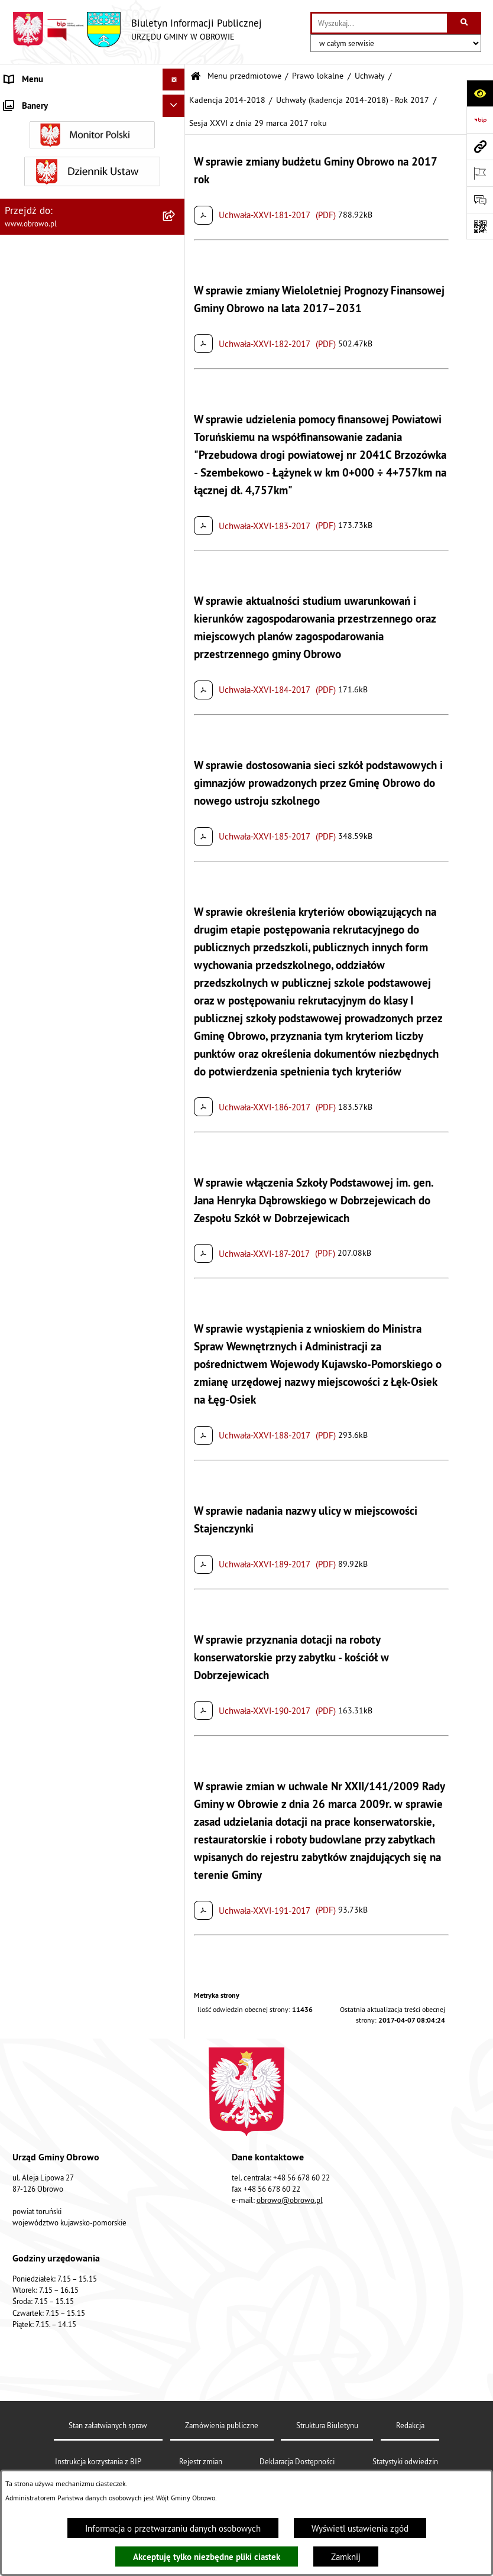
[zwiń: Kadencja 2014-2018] (175, 369)
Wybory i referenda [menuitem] (40, 2206)
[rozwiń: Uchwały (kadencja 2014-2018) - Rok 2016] (175, 486)
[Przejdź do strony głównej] (137, 29)
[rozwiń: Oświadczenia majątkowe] (175, 1621)
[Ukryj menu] (174, 80)
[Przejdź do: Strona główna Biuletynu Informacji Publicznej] (195, 77)
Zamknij (346, 2556)
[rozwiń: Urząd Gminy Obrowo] (175, 190)
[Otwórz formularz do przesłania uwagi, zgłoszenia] (479, 199)
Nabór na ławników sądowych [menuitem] (60, 2228)
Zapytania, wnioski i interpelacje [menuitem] (65, 2104)
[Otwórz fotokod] (479, 226)
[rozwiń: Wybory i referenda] (175, 2206)
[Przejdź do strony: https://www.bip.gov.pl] (479, 119)
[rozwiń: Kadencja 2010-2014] (175, 340)
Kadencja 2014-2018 (227, 100)
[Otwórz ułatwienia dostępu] (479, 93)
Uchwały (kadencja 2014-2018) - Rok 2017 (352, 100)
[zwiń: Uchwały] (175, 280)
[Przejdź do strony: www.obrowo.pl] (479, 146)
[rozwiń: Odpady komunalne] (175, 1933)
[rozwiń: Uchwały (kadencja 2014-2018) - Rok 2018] (175, 1047)
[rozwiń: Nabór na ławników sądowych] (175, 2228)
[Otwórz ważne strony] (479, 173)
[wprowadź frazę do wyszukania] (379, 23)
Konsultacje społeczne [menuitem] (46, 2148)
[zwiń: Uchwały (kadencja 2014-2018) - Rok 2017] (175, 529)
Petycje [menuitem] (18, 2082)
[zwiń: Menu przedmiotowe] (175, 102)
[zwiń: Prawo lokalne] (175, 220)
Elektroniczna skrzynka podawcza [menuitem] (67, 2126)
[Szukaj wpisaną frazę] (465, 23)
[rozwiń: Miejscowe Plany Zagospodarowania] (175, 1740)
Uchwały (370, 76)
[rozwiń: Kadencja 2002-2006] (175, 310)
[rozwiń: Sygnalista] (175, 2286)
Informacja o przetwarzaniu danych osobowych (173, 2528)
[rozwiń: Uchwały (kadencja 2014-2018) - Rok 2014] (175, 400)
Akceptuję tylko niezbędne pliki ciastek (206, 2556)
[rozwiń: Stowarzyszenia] (175, 1903)
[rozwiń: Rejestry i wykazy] (175, 1963)
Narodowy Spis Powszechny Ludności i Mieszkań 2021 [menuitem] (76, 2257)
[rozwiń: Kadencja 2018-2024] (175, 1090)
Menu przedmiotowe (244, 76)
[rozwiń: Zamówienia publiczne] (175, 1531)
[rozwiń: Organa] (175, 161)
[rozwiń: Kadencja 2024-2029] (175, 1120)
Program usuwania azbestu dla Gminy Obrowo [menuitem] (74, 2177)
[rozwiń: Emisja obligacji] (175, 1992)
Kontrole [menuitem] (21, 2307)
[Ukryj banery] (174, 2335)
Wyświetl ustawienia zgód (360, 2528)
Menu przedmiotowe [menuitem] (44, 101)
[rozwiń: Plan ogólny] (175, 1770)
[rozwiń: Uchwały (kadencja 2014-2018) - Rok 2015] (175, 443)
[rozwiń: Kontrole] (175, 2308)
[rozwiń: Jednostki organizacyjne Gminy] (175, 1471)
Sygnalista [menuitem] (24, 2286)
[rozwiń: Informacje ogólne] (175, 131)
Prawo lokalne (317, 76)
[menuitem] (92, 131)
